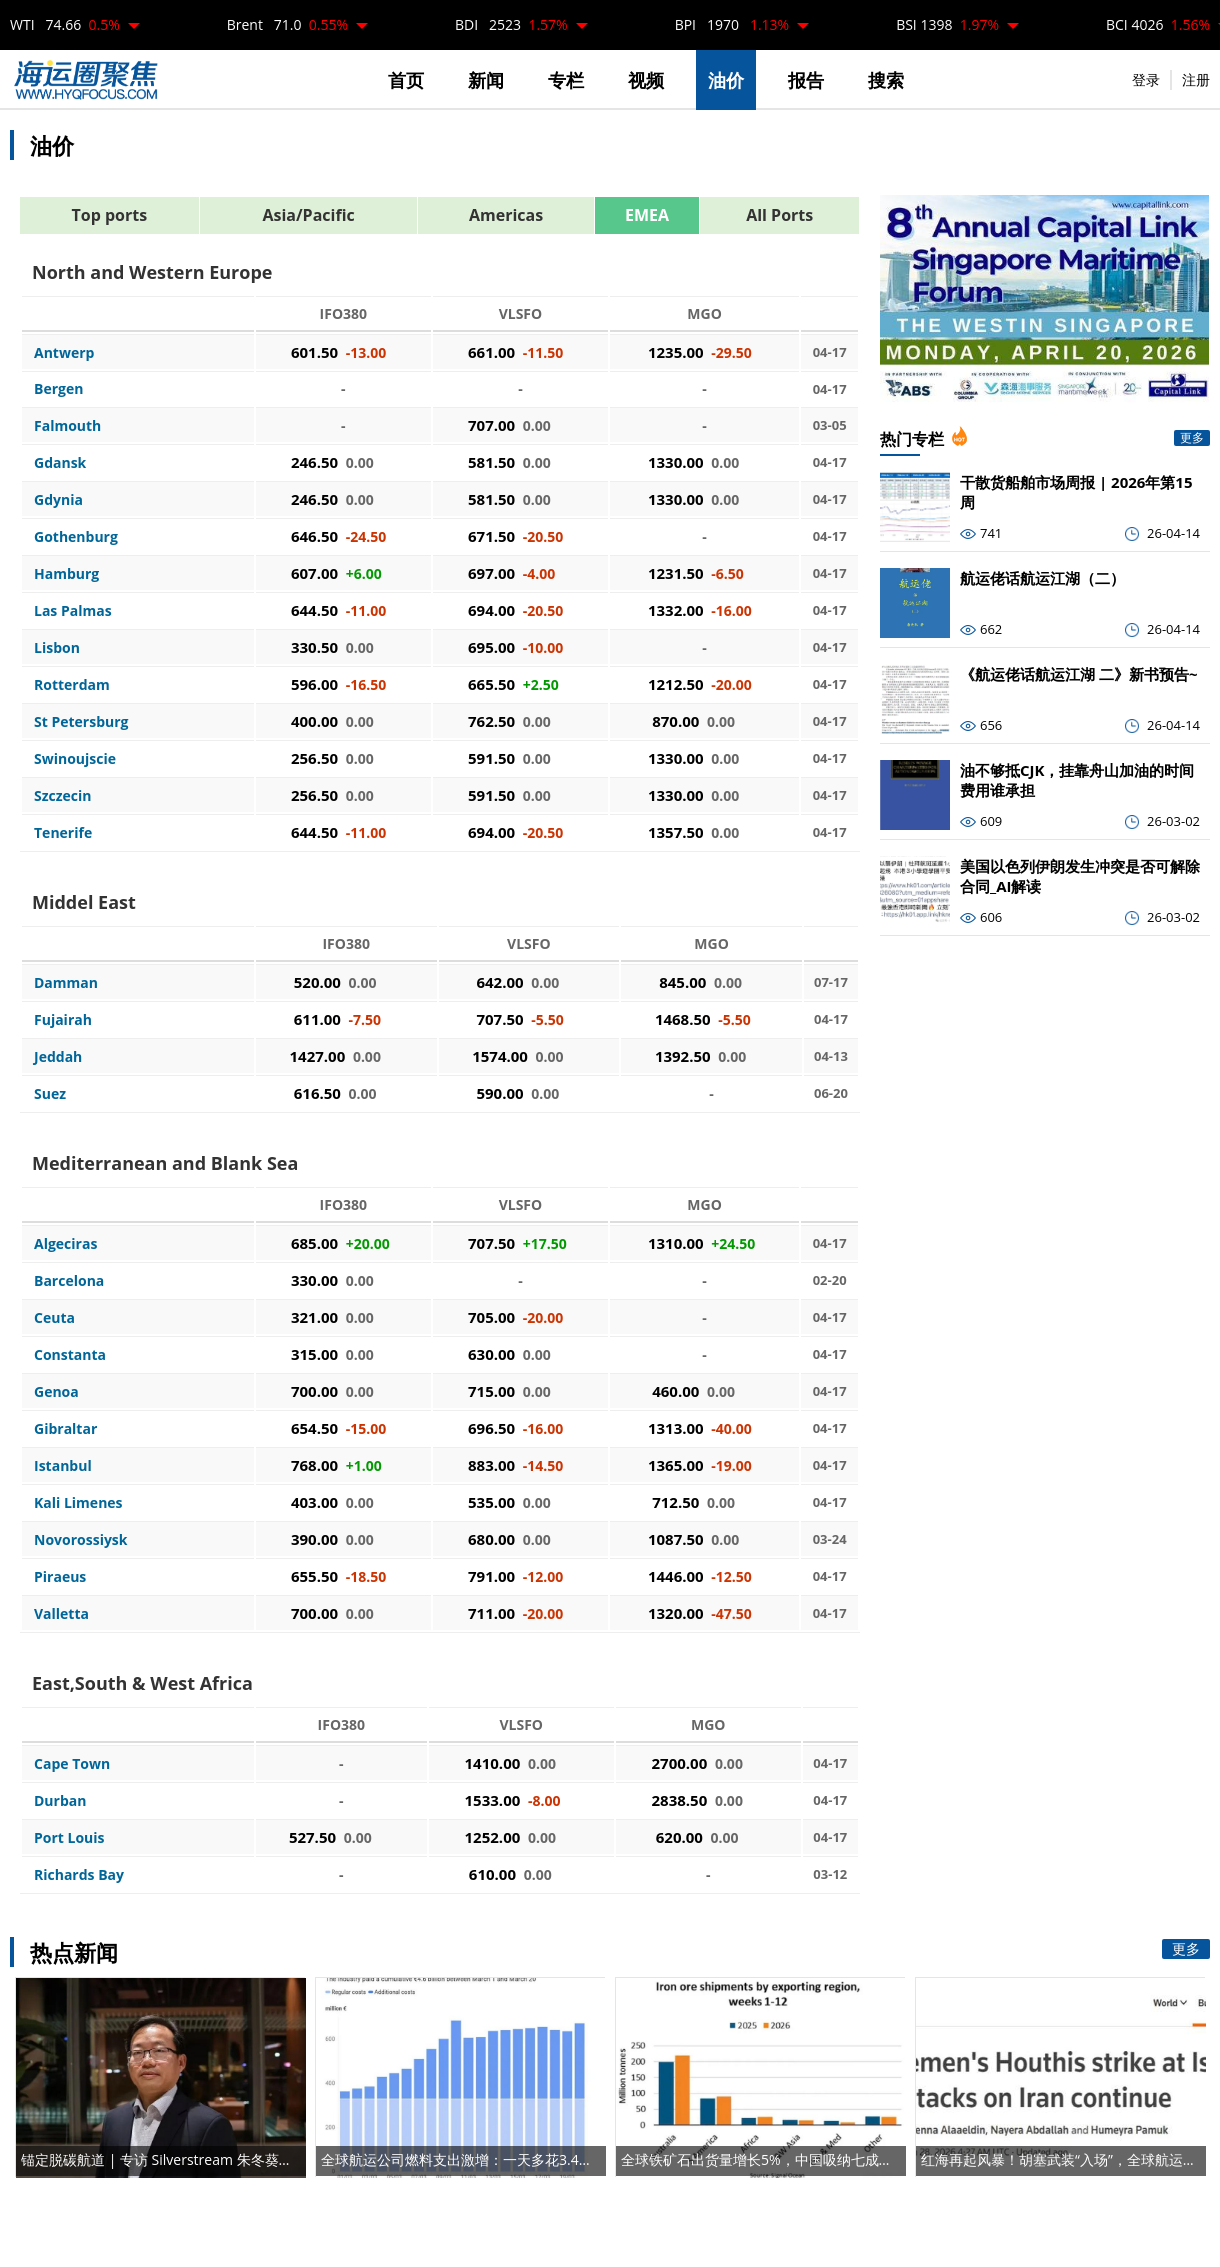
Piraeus (60, 1576)
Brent (287, 24)
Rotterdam (72, 684)
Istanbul (63, 1465)
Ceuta (54, 1317)
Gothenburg (76, 536)
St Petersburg (81, 721)
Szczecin (63, 795)
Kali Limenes (78, 1502)
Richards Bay (79, 1874)
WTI (65, 24)
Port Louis (69, 1837)
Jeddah (58, 1056)
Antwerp (64, 352)
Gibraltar (65, 1428)
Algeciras (65, 1243)
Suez (50, 1093)
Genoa (56, 1391)
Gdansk (60, 462)
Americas (506, 215)
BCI (1158, 24)
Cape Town (72, 1763)
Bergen (58, 388)
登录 (1146, 79)
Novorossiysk (81, 1539)
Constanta (70, 1354)
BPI (732, 24)
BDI (511, 24)
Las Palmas (73, 610)
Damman (66, 982)
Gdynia (58, 499)
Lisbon (57, 647)
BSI (947, 24)
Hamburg (66, 573)
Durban (60, 1800)
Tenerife (63, 832)
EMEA (647, 215)
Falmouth (67, 425)
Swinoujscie (75, 758)
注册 (1196, 79)
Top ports (110, 215)
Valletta (61, 1613)
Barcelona (69, 1280)
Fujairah (63, 1019)
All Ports (779, 215)
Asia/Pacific (308, 215)
